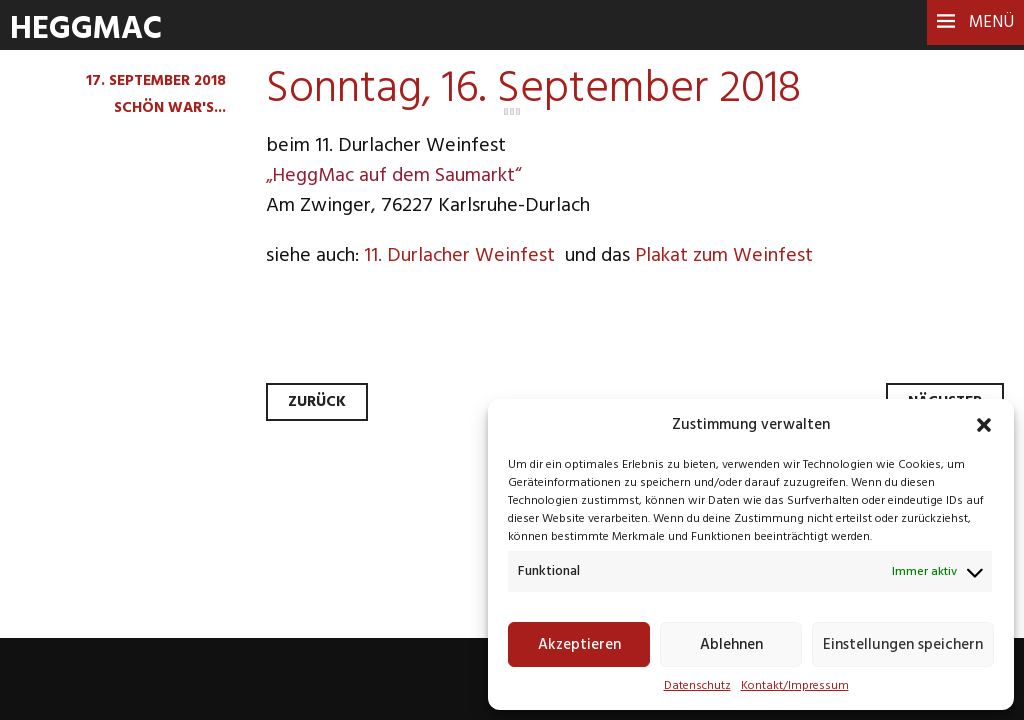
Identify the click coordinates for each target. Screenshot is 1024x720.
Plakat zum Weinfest (724, 256)
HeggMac (86, 29)
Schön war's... (170, 108)
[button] (984, 425)
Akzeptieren (579, 645)
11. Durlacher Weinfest (462, 256)
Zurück (317, 402)
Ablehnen (731, 645)
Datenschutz (697, 686)
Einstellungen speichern (903, 645)
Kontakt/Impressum (795, 686)
